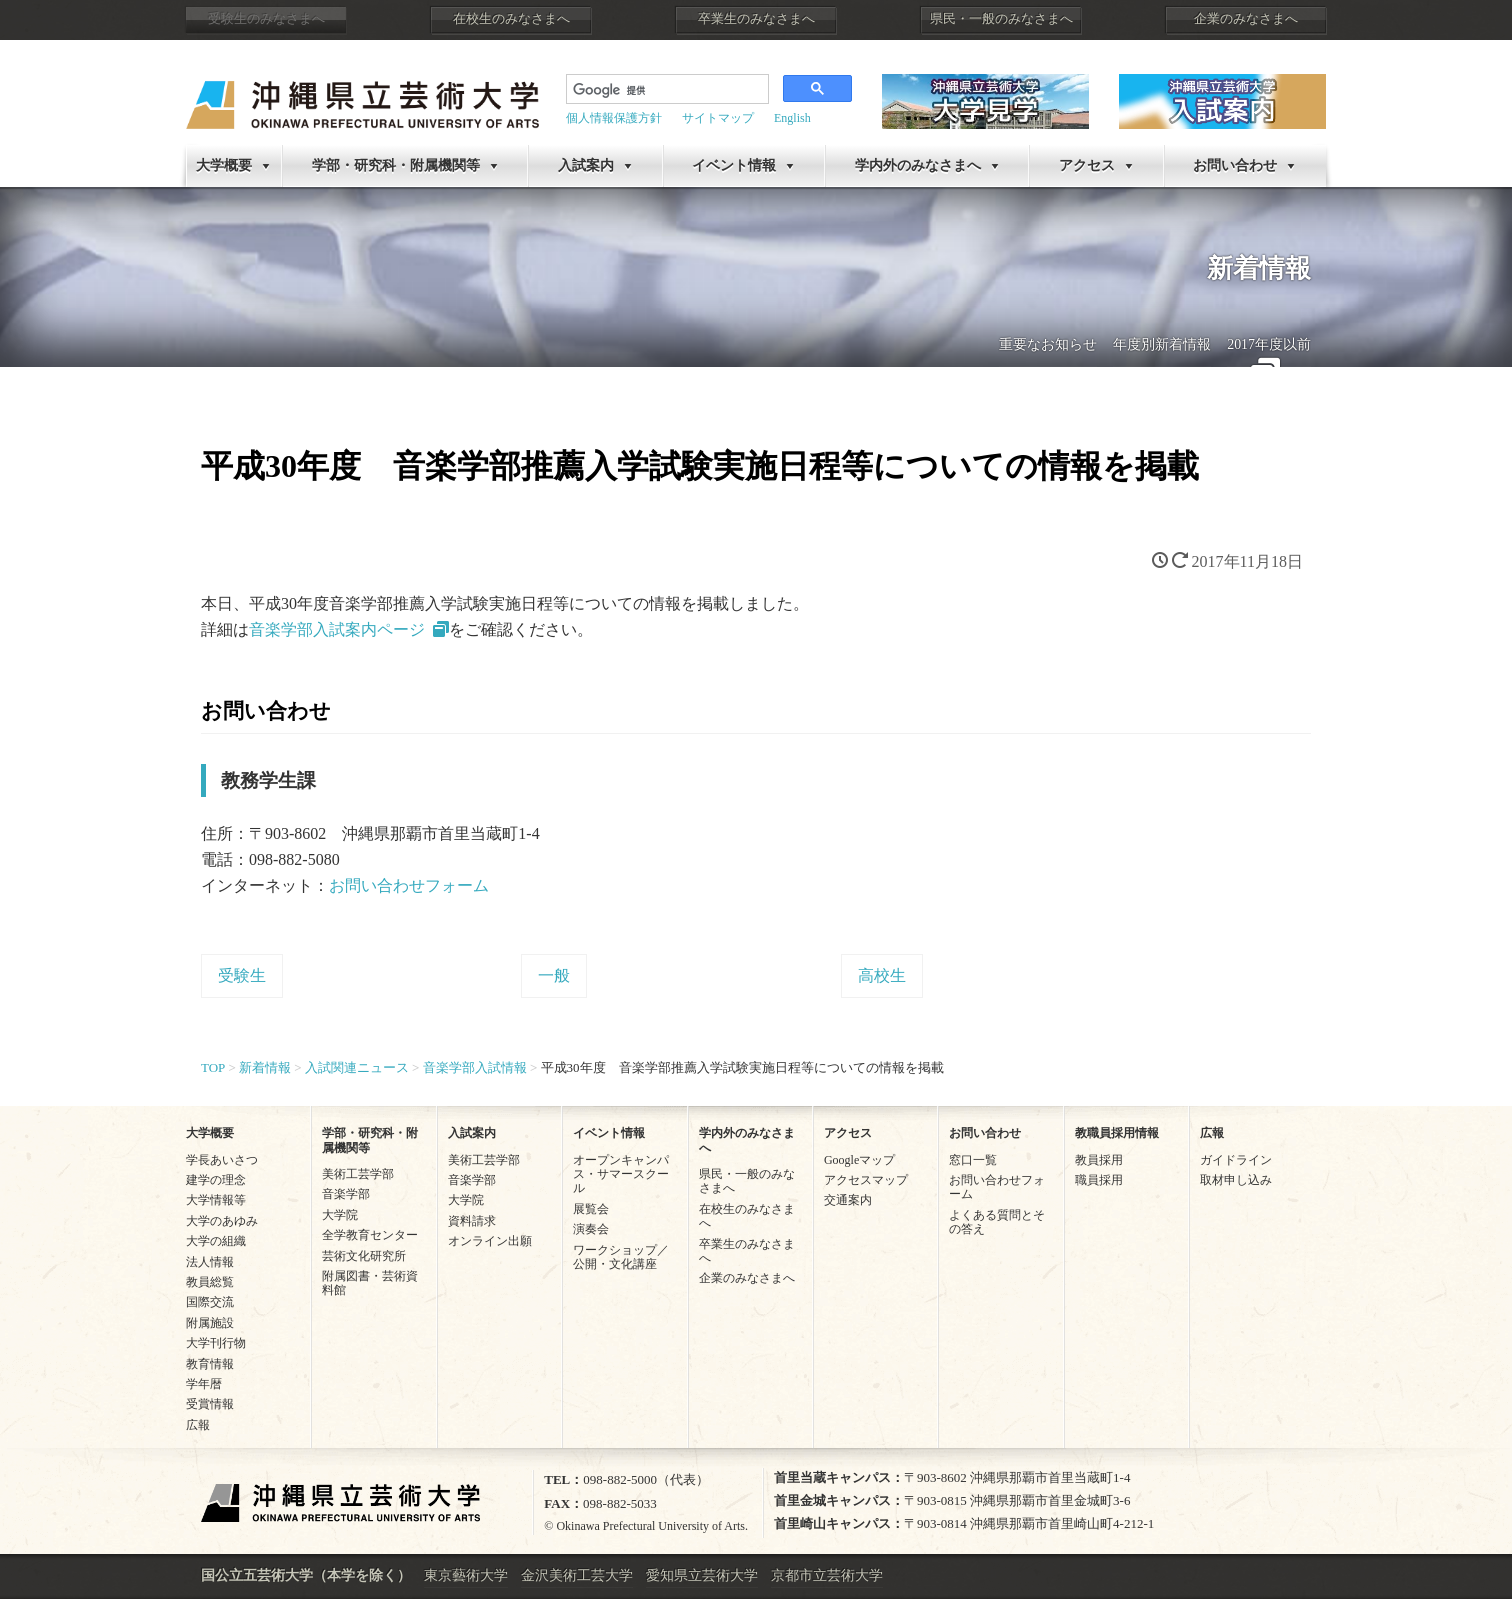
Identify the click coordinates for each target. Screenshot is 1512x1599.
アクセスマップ (866, 1180)
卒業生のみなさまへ (756, 19)
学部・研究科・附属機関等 (396, 165)
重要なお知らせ (1048, 344)
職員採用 (1099, 1180)
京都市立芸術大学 (827, 1575)
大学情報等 (216, 1200)
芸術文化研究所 (364, 1256)
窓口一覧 (973, 1160)
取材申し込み (1236, 1180)
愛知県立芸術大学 (702, 1575)
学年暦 (204, 1384)
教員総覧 (210, 1282)
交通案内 (848, 1200)
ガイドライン (1236, 1160)
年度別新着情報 (1162, 344)
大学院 (340, 1215)
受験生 (242, 975)
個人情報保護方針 (614, 118)
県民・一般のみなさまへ (1001, 19)
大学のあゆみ (222, 1221)
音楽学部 (346, 1194)
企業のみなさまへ (1246, 19)
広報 (198, 1425)
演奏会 (591, 1229)
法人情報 (210, 1262)
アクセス (1087, 165)
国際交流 (210, 1302)
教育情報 (210, 1364)
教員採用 (1099, 1160)
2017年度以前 (1269, 344)
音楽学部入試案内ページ (337, 629)
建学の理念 (216, 1180)
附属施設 (210, 1323)
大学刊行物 (216, 1343)
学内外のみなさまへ (918, 165)
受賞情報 (210, 1404)
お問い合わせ (1235, 165)
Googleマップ (859, 1160)
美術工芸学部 (358, 1174)
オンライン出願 (490, 1241)
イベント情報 (734, 165)
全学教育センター (370, 1235)
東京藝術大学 (466, 1575)
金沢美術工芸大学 (577, 1575)
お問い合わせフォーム (409, 885)
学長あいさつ (222, 1160)
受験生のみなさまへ (266, 19)
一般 (554, 975)
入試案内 (586, 165)
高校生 (882, 975)
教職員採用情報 (1117, 1133)
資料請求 (472, 1221)
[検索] (665, 91)
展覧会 (591, 1209)
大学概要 (224, 165)
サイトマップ (718, 118)
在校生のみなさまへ (511, 19)
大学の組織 (216, 1241)
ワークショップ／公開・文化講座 (621, 1257)
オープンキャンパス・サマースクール (621, 1174)
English (792, 118)
